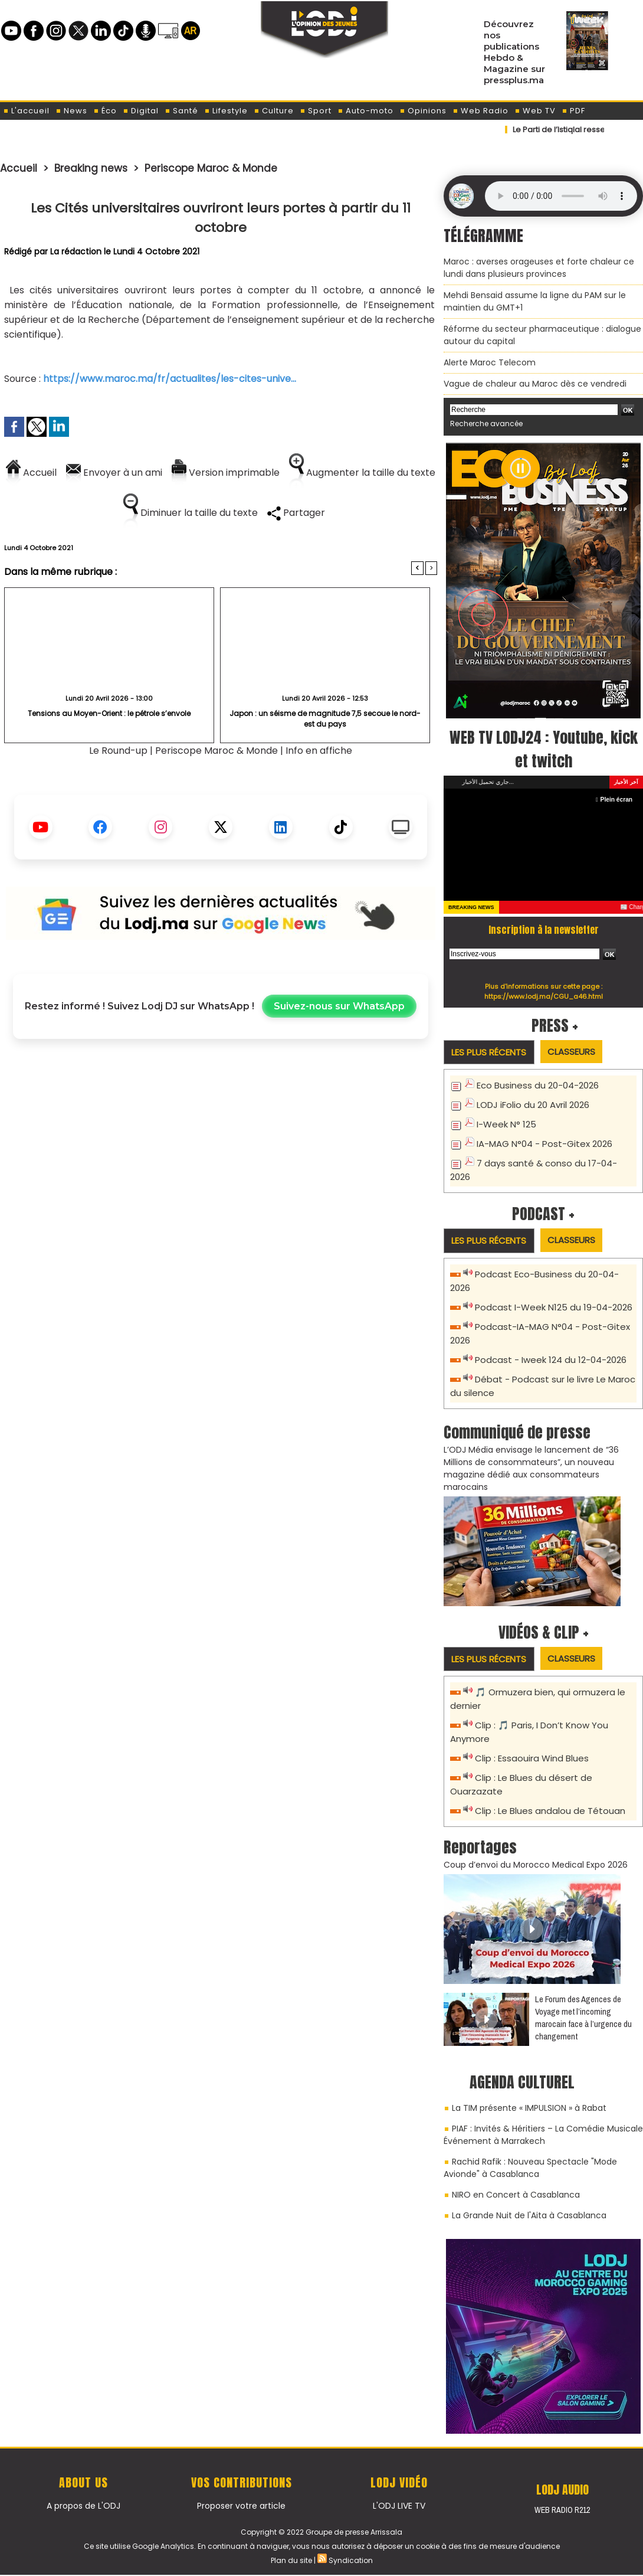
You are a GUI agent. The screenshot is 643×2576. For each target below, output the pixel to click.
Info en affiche (319, 750)
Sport (316, 110)
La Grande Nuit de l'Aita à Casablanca (529, 2215)
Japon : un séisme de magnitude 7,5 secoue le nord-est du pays (325, 718)
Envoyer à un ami (114, 472)
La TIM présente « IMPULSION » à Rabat (529, 2108)
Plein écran (614, 800)
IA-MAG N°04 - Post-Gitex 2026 (544, 1143)
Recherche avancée (486, 424)
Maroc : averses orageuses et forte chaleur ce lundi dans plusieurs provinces (539, 268)
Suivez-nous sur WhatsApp (339, 1006)
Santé (181, 110)
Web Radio (480, 110)
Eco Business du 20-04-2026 (538, 1085)
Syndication (351, 2560)
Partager (296, 512)
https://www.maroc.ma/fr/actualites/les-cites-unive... (169, 378)
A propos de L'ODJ (83, 2506)
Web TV (535, 110)
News (71, 110)
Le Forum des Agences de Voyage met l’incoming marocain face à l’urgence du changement (583, 2017)
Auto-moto (365, 110)
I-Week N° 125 (506, 1124)
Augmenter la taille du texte (362, 472)
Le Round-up (118, 750)
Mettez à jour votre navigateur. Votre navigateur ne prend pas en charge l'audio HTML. (561, 196)
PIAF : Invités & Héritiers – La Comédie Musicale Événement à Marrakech (543, 2135)
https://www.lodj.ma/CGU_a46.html (543, 996)
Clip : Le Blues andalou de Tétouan (550, 1810)
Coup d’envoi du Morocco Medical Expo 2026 (536, 1865)
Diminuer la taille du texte (190, 512)
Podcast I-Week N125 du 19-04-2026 (553, 1307)
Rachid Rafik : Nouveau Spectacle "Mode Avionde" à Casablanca (530, 2168)
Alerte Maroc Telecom (490, 362)
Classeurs (571, 1051)
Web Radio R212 (562, 2510)
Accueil (18, 168)
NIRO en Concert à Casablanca (516, 2195)
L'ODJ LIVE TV (399, 2506)
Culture (274, 110)
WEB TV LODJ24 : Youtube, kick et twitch (544, 749)
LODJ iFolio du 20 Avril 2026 (533, 1105)
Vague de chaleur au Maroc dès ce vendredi (535, 384)
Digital (141, 110)
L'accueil (26, 110)
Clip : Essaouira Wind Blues (532, 1758)
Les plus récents (488, 1052)
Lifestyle (226, 110)
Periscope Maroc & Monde (211, 168)
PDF (573, 110)
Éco (105, 110)
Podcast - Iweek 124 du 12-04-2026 (550, 1360)
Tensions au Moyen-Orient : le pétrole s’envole (109, 713)
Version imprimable (226, 472)
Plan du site (291, 2560)
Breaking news (90, 168)
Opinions (423, 110)
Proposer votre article (241, 2506)
